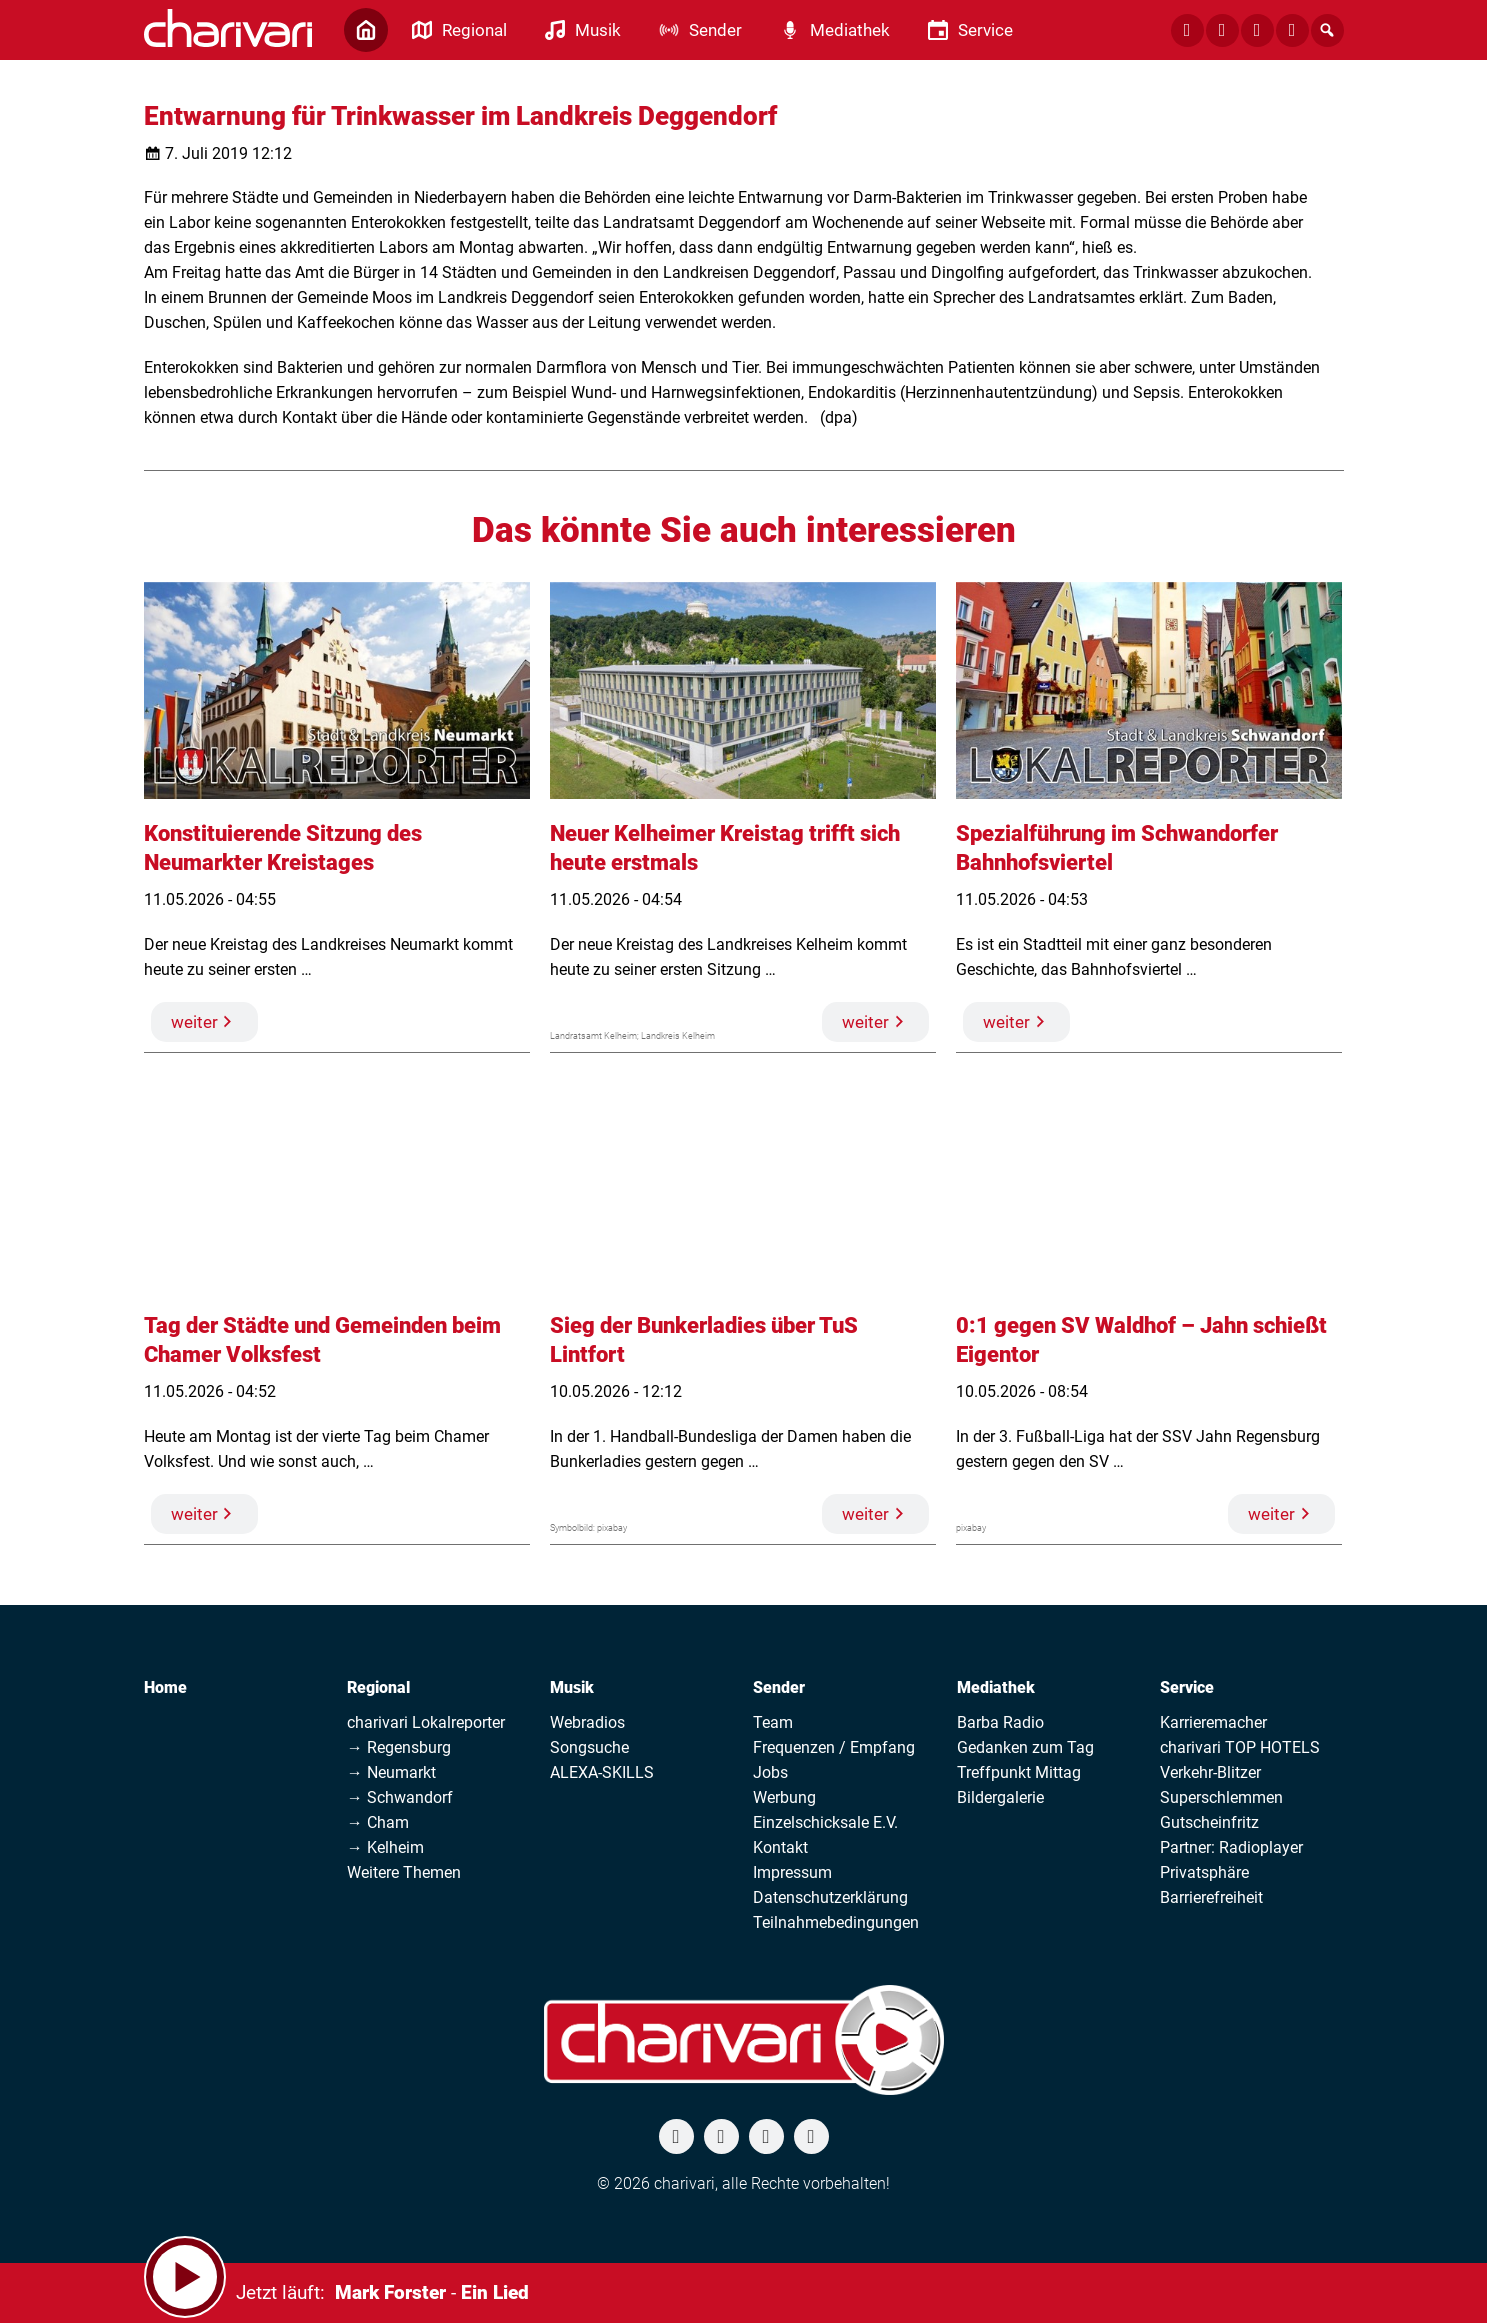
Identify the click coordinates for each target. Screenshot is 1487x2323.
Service (1187, 1687)
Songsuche (589, 1747)
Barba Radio (1000, 1722)
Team (773, 1722)
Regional (378, 1687)
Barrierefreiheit (1211, 1897)
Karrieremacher (1213, 1722)
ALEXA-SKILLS (602, 1772)
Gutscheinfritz (1209, 1822)
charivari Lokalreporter (426, 1722)
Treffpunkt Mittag (1019, 1772)
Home (165, 1687)
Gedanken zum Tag (1025, 1747)
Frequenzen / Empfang (834, 1747)
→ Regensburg (399, 1747)
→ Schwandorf (400, 1797)
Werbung (784, 1797)
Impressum (792, 1872)
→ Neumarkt (391, 1772)
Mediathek (996, 1687)
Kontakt (780, 1847)
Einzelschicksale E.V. (825, 1822)
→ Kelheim (385, 1847)
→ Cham (378, 1822)
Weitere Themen (404, 1872)
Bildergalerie (1000, 1797)
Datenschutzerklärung (830, 1897)
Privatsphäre (1204, 1872)
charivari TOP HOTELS (1240, 1747)
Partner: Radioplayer (1231, 1847)
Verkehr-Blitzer (1210, 1772)
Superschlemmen (1221, 1797)
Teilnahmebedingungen (836, 1922)
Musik (572, 1687)
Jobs (770, 1772)
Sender (779, 1687)
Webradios (587, 1722)
